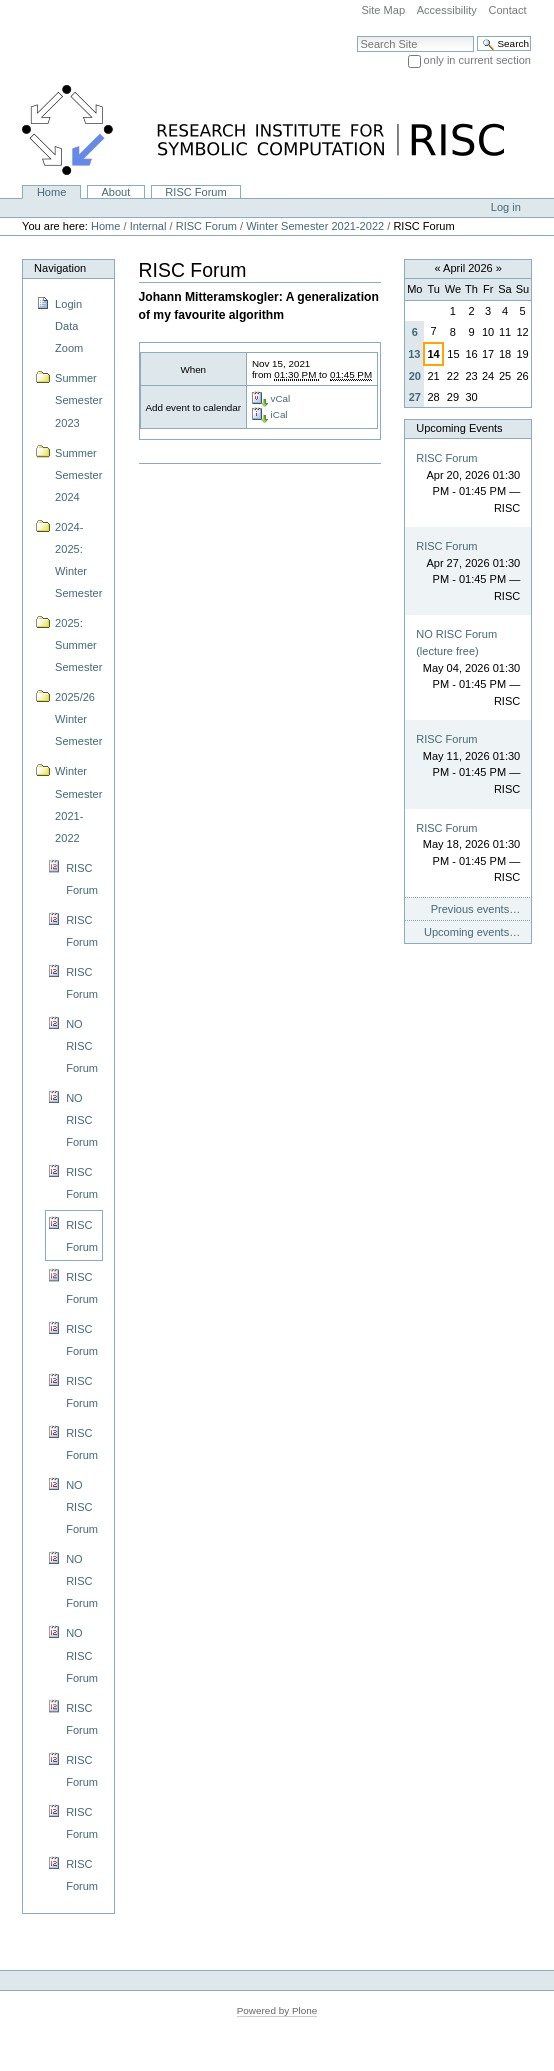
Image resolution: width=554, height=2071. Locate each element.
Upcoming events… (472, 932)
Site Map (383, 10)
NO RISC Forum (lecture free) (456, 642)
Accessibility (447, 10)
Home (51, 192)
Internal (148, 226)
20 (415, 376)
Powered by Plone (277, 2010)
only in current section (477, 60)
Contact (507, 10)
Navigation (60, 268)
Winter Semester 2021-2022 (315, 226)
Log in (506, 207)
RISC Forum (195, 192)
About (115, 192)
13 (414, 354)
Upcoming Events (459, 428)
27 (415, 397)
